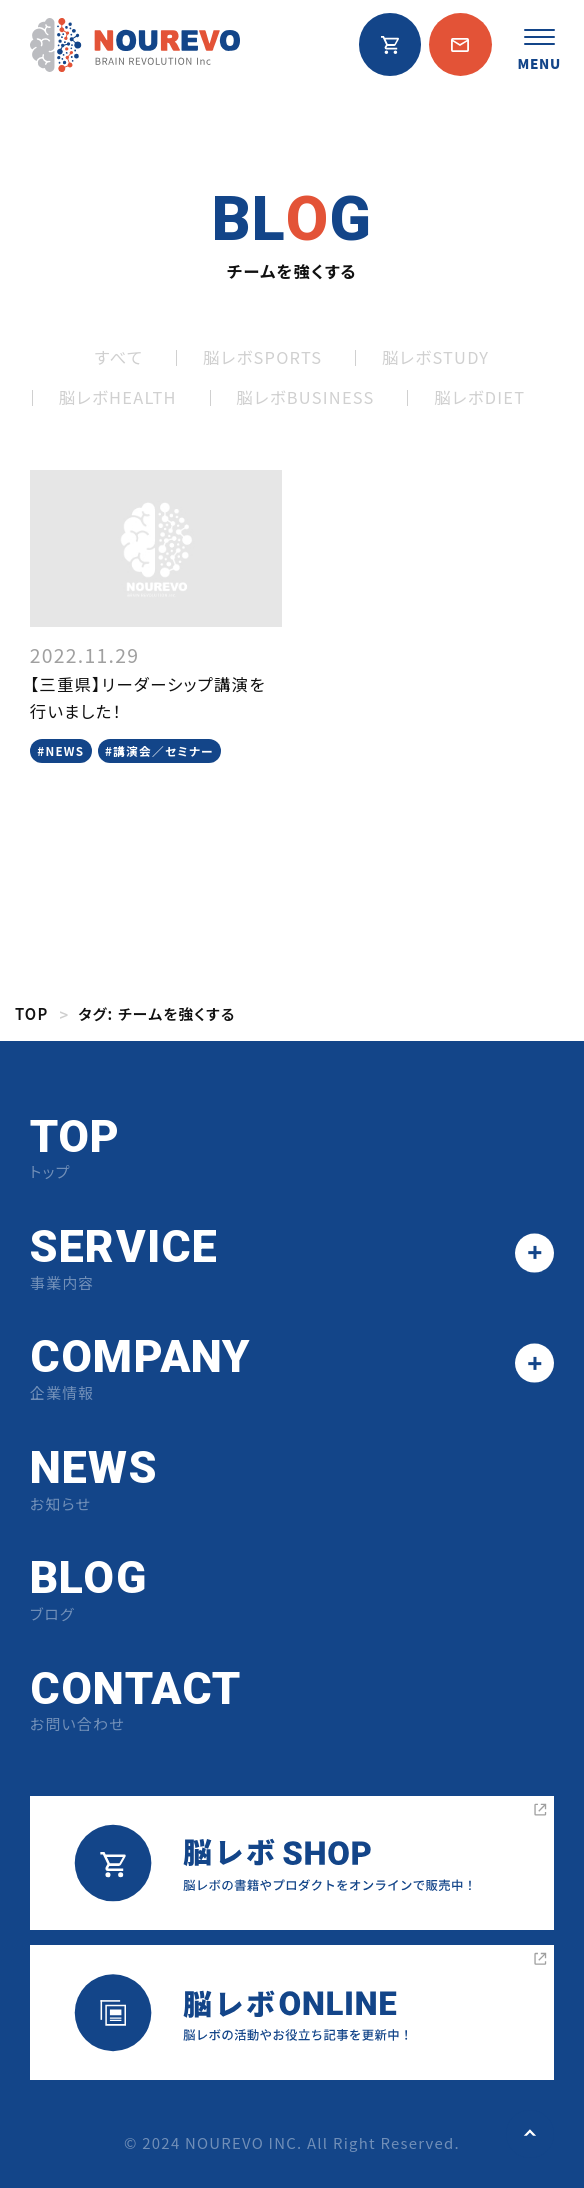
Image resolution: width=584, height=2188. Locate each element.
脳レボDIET (479, 397)
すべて (119, 357)
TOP (32, 1013)
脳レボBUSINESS (305, 397)
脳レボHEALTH (118, 397)
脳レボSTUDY (435, 357)
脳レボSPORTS (262, 357)
